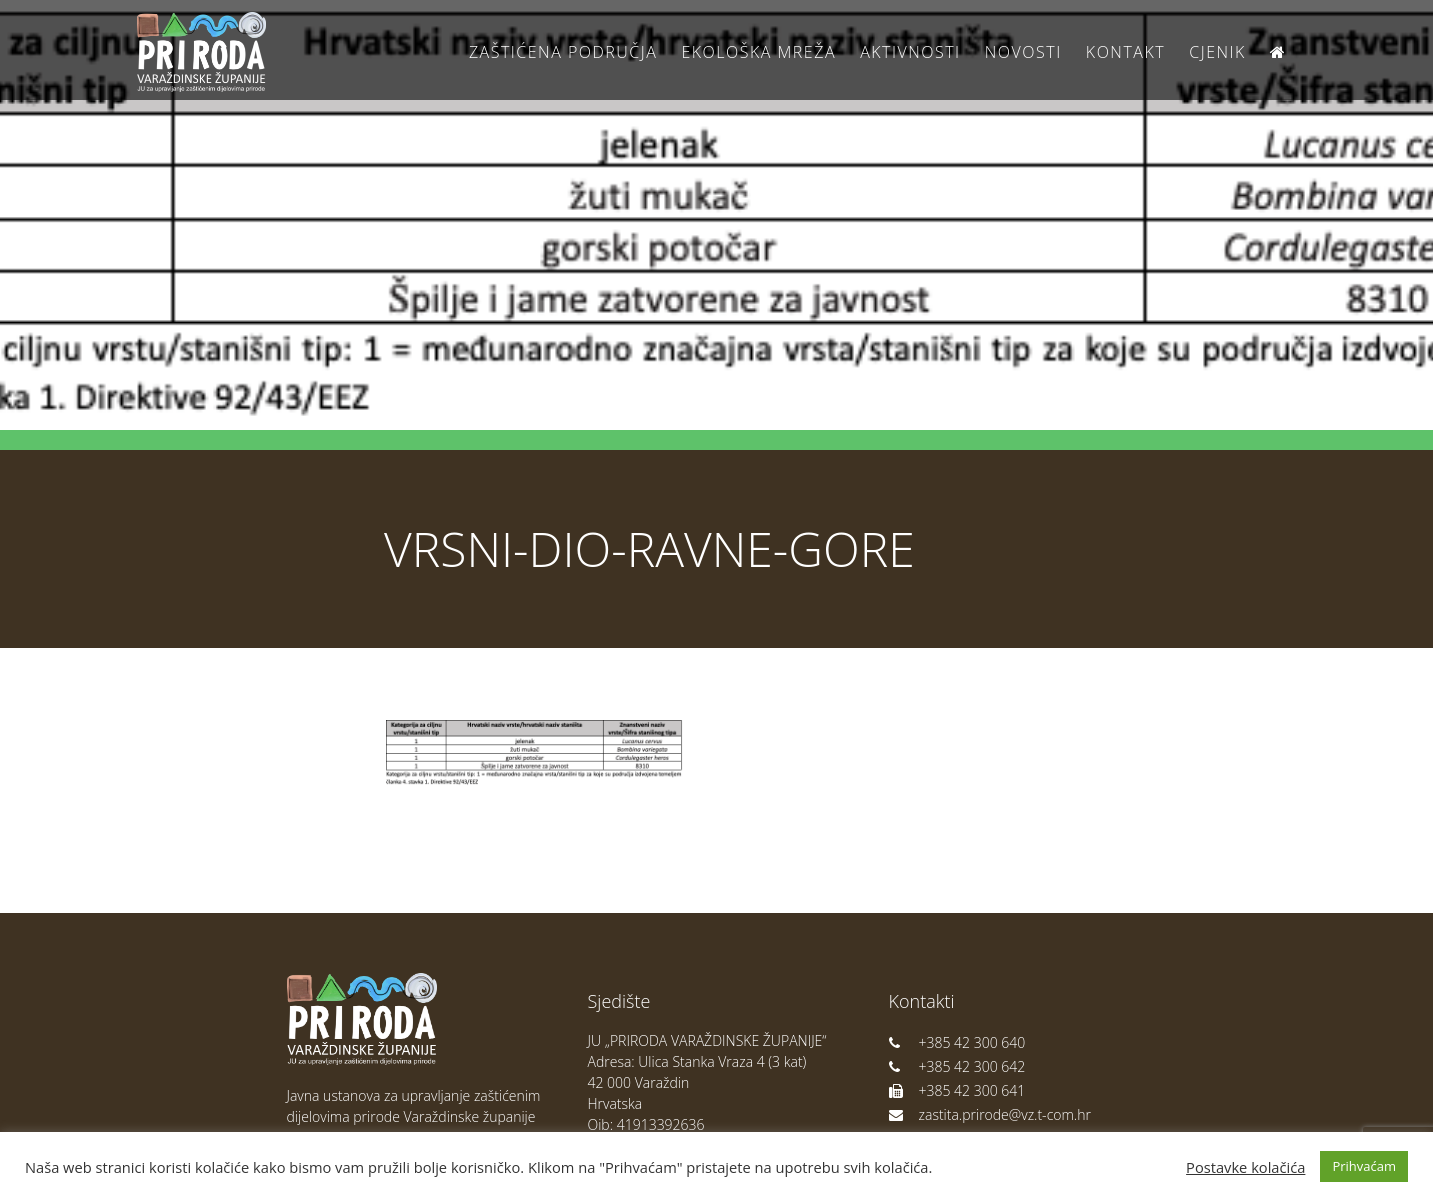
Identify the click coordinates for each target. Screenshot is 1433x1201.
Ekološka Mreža (758, 52)
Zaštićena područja (563, 52)
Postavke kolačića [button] (1245, 1167)
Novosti (1023, 52)
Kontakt (1125, 52)
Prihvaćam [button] (1364, 1166)
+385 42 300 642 (957, 1066)
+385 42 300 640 (957, 1042)
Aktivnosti (910, 52)
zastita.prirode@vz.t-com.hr (990, 1114)
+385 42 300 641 (957, 1090)
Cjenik (1217, 52)
